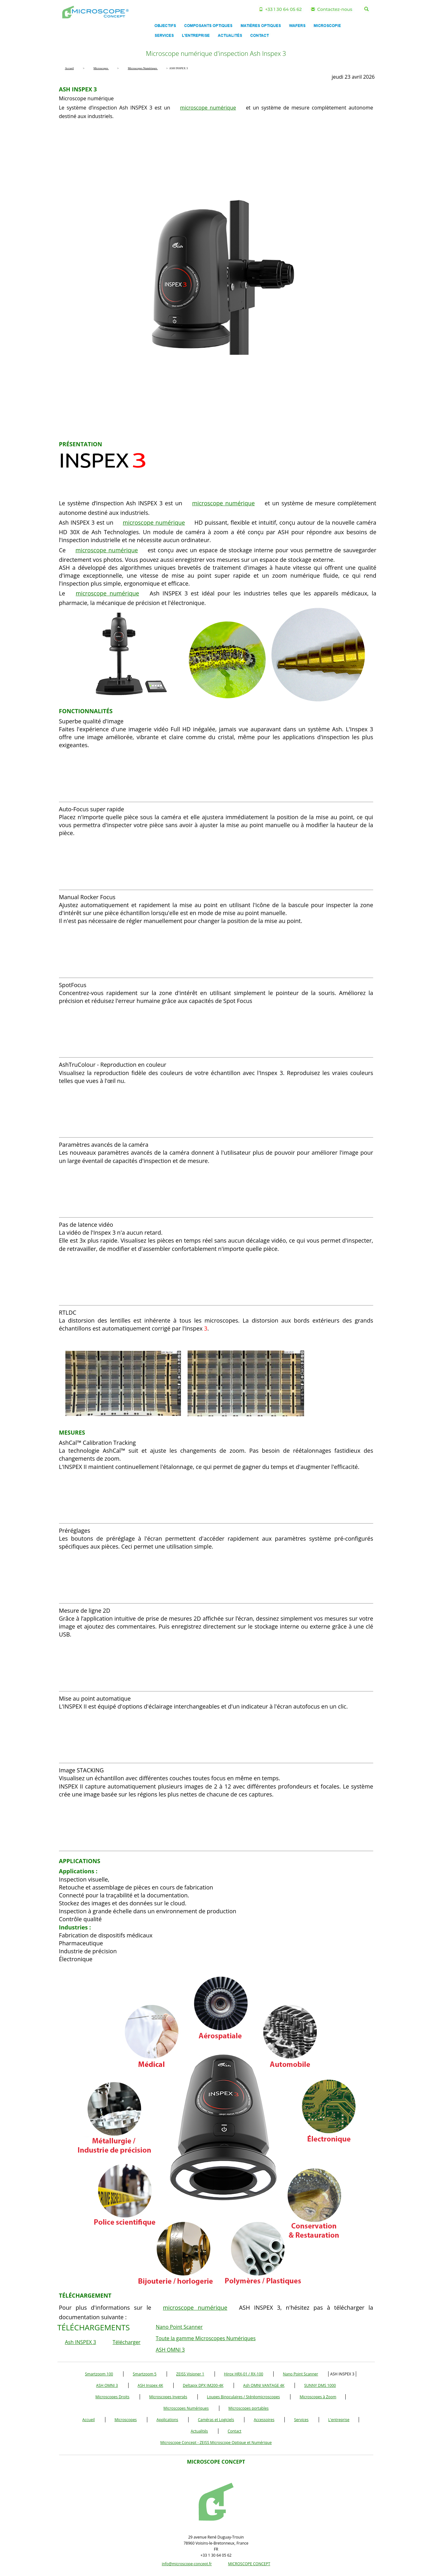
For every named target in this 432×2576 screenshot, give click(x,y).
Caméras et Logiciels (216, 2419)
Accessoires (264, 2419)
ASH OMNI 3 (170, 2349)
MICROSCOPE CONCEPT (249, 2563)
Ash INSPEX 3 (80, 2342)
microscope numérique (208, 107)
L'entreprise (338, 2419)
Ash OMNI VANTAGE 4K (263, 2385)
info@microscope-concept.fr (187, 2563)
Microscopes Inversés (168, 2397)
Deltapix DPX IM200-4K (203, 2385)
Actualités (199, 2431)
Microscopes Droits (113, 2397)
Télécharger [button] (127, 2342)
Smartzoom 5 (144, 2374)
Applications (167, 2419)
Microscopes (126, 2419)
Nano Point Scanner (179, 2326)
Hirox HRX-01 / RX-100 (243, 2374)
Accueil (88, 2419)
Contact (234, 2431)
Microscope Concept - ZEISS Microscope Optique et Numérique (216, 2442)
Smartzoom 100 (99, 2374)
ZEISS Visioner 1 (190, 2374)
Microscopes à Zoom (318, 2397)
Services (301, 2419)
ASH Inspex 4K (150, 2385)
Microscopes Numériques (186, 2408)
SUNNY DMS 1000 (320, 2385)
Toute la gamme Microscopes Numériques (206, 2338)
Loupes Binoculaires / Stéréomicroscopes (243, 2397)
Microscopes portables (249, 2408)
